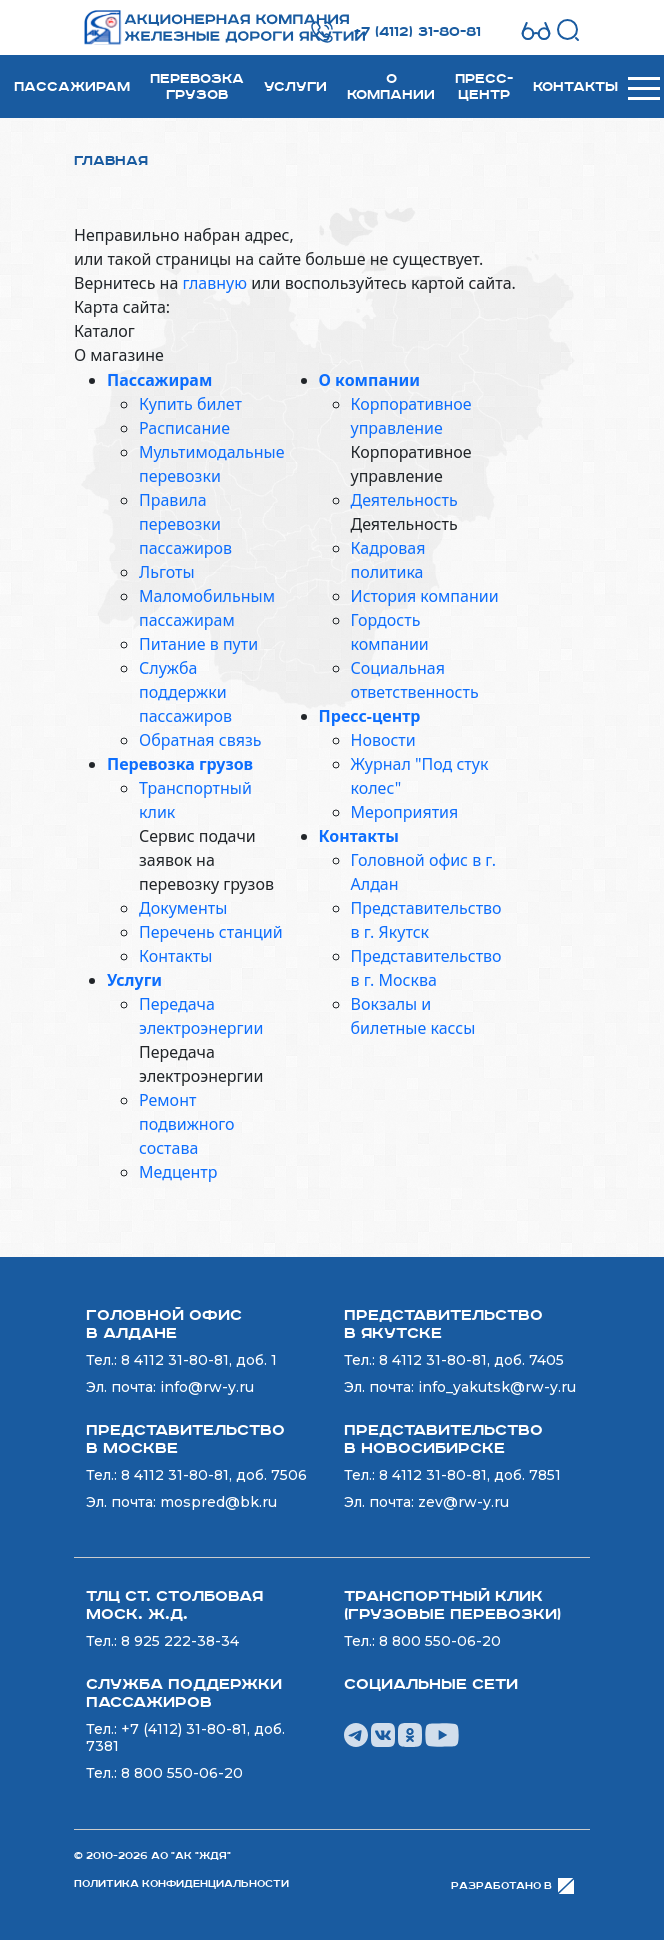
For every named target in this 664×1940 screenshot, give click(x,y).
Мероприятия (405, 812)
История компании (425, 596)
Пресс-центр (484, 87)
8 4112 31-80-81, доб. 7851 (470, 1475)
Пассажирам (72, 87)
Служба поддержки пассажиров (185, 692)
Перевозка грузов (197, 87)
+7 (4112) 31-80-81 (417, 32)
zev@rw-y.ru (463, 1502)
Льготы (167, 572)
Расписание (184, 428)
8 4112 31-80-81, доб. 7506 (214, 1475)
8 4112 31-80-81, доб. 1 (199, 1360)
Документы (183, 908)
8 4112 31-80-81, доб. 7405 (471, 1360)
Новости (383, 740)
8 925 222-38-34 (180, 1641)
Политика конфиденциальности (181, 1884)
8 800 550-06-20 (440, 1641)
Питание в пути (198, 644)
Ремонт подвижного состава (187, 1124)
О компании (391, 87)
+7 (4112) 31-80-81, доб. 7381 (185, 1737)
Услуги (295, 87)
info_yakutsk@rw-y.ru (497, 1387)
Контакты (575, 87)
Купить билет (190, 404)
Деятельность (404, 500)
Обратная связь (200, 740)
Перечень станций (211, 932)
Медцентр (178, 1172)
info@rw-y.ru (207, 1387)
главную (214, 283)
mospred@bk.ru (218, 1502)
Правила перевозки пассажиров (185, 524)
